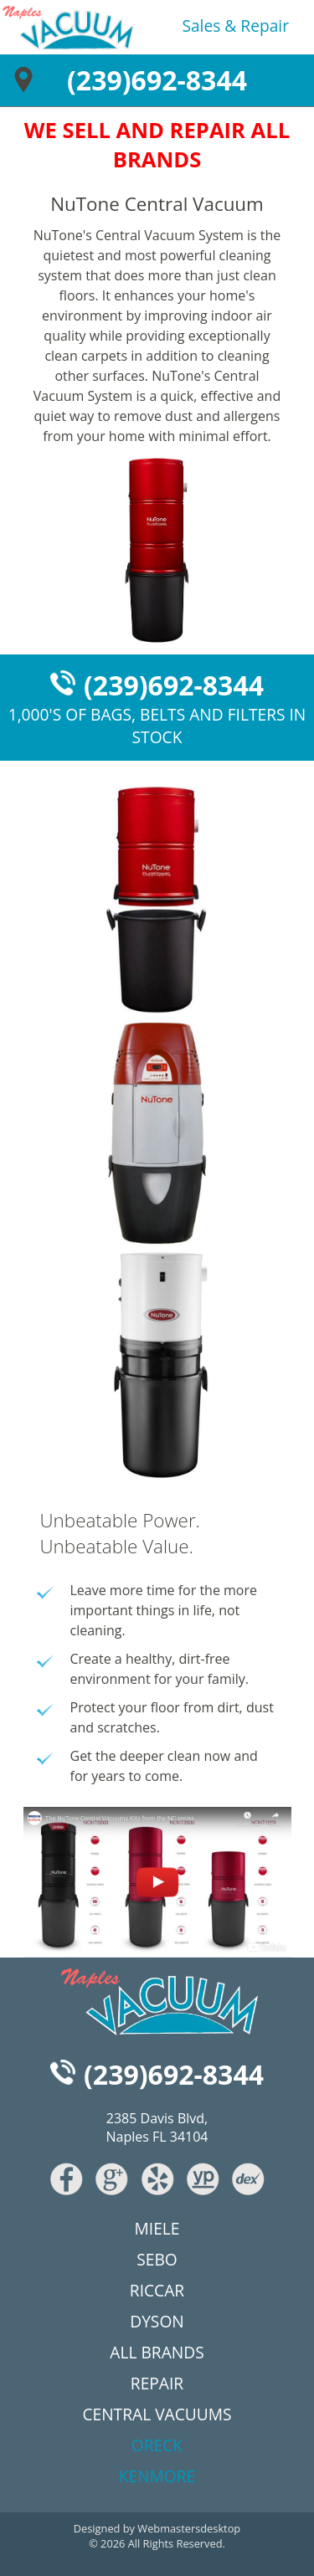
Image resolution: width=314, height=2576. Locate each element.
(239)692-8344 (157, 80)
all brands (156, 2352)
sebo (157, 2259)
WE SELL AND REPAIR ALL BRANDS (157, 144)
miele (157, 2228)
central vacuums (156, 2414)
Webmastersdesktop (188, 2528)
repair (264, 25)
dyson (157, 2321)
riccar (157, 2290)
